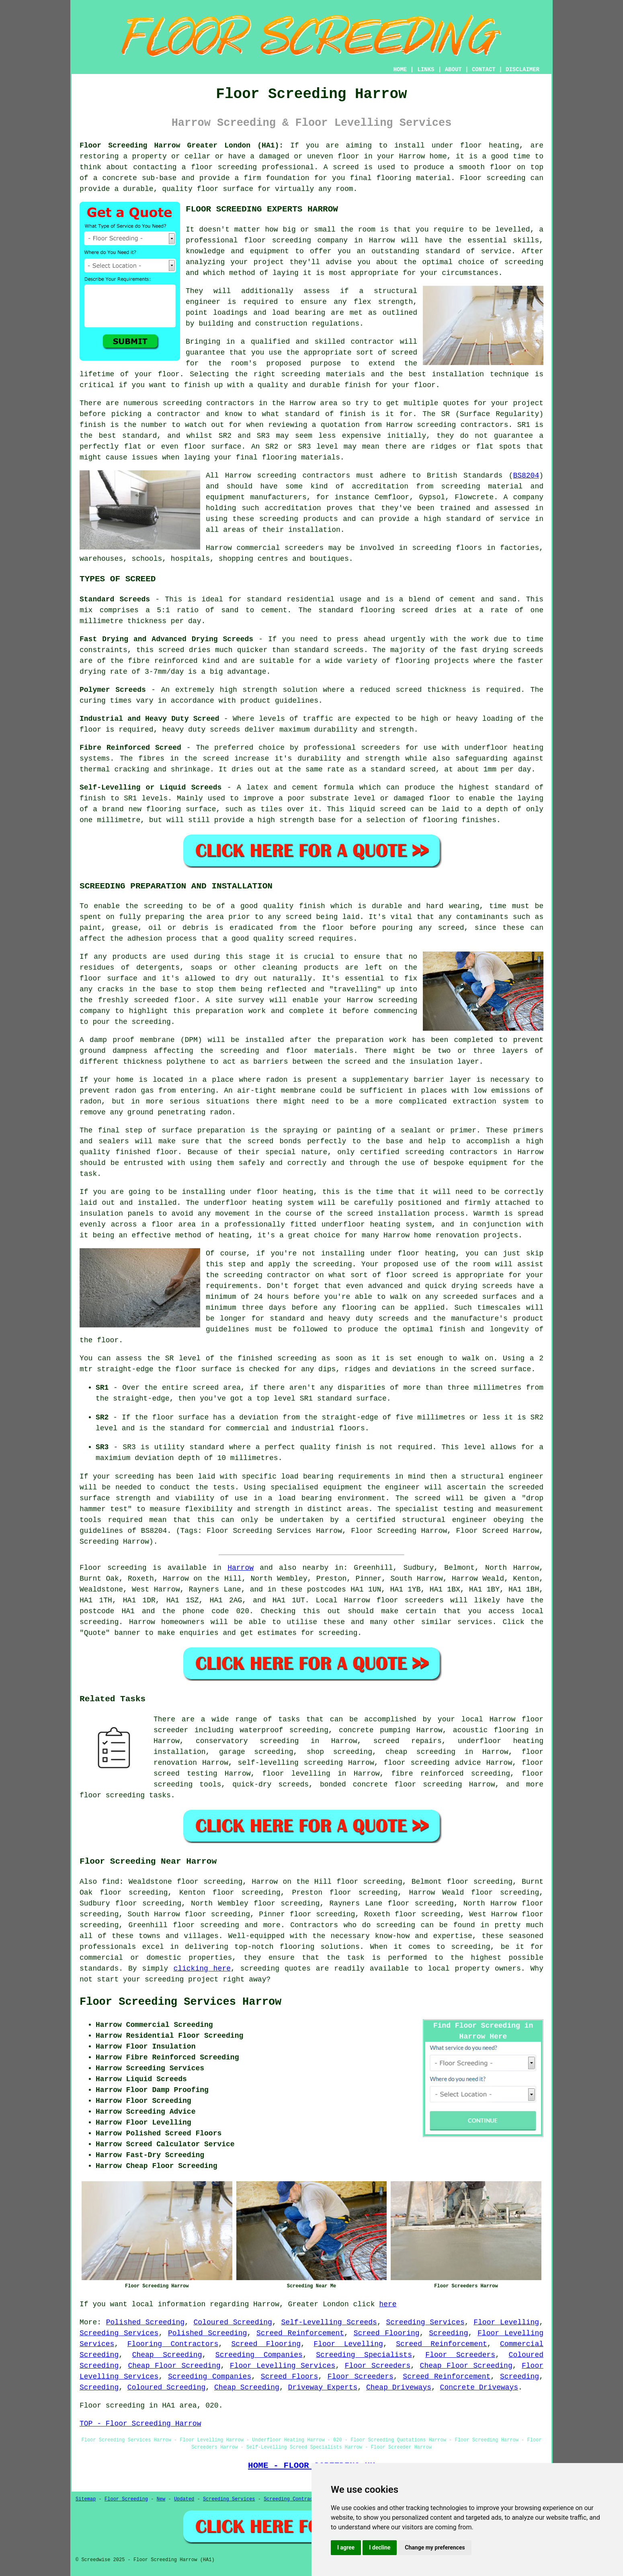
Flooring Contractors (173, 2344)
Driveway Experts (323, 2387)
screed (404, 353)
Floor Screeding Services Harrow (180, 2002)
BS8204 (526, 476)
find (110, 1882)
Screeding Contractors (294, 2499)
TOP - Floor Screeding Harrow (140, 2424)
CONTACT (484, 69)
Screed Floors (289, 2377)
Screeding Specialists (364, 2355)
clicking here (202, 1969)
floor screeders (410, 1600)
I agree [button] (346, 2547)
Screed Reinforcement (300, 2333)
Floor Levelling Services (283, 2366)
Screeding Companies (259, 2355)
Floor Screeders (460, 2355)
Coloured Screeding (233, 2322)
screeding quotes (275, 1969)
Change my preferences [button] (435, 2547)
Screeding (448, 2333)
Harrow (240, 1568)
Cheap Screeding (167, 2355)
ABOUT (453, 69)
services (474, 1622)
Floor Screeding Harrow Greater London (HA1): (181, 146)
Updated (184, 2499)
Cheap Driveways (398, 2387)
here (387, 2304)
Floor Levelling (506, 2322)
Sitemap (86, 2499)
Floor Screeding (126, 2499)
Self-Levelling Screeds (329, 2322)
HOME (400, 69)
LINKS (425, 69)
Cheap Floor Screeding (174, 2366)
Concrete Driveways (479, 2387)
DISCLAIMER (522, 69)
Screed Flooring (387, 2333)
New (161, 2499)
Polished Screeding (145, 2322)
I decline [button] (379, 2547)
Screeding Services (425, 2322)
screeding (99, 1622)
